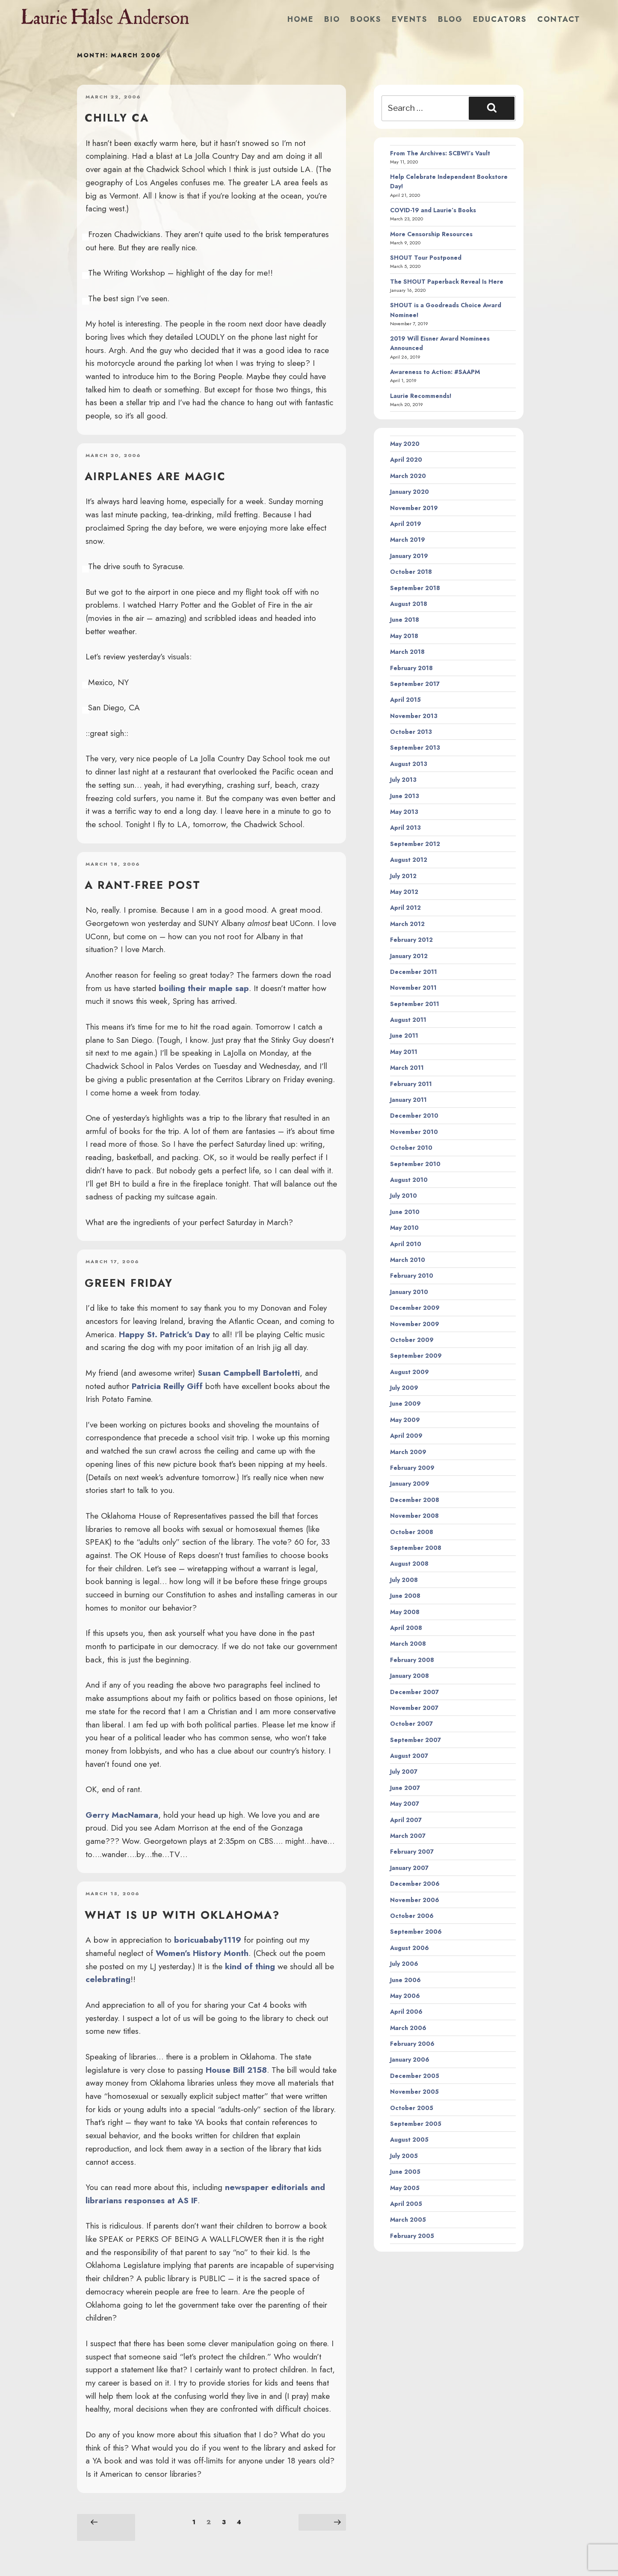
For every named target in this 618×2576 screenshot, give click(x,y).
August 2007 (409, 1755)
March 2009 (408, 1452)
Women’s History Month (202, 1953)
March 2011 (407, 1067)
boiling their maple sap (204, 988)
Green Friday (129, 1283)
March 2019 (407, 539)
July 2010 (403, 1195)
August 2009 (409, 1372)
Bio (332, 19)
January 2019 (409, 556)
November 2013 (414, 716)
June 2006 (405, 1980)
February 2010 (411, 1275)
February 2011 (411, 1084)
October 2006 (412, 1915)
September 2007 (415, 1740)
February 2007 (412, 1851)
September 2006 (416, 1931)
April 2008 (406, 1627)
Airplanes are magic (155, 476)
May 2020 (405, 443)
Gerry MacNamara (122, 1815)
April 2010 (405, 1244)
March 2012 (407, 924)
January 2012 (409, 956)
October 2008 (411, 1532)
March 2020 (408, 476)
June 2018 (404, 619)
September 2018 (415, 588)
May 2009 (405, 1420)
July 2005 (404, 2156)
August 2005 (409, 2139)
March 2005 (408, 2219)
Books (365, 19)
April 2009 (406, 1435)
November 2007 (414, 1707)
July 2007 (403, 1771)
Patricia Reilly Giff (167, 1386)
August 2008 (409, 1563)
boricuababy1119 (207, 1940)
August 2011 (408, 1019)
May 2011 (403, 1052)
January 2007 (409, 1868)
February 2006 (412, 2043)
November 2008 (414, 1515)
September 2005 (415, 2123)
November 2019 (414, 508)
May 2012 (404, 891)
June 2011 (404, 1035)
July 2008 (404, 1580)
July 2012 (403, 876)
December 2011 (413, 971)
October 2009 (412, 1339)
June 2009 (405, 1403)
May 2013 (404, 811)
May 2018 (404, 636)
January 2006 (409, 2059)
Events (410, 19)
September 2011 (414, 1004)
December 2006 (415, 1883)
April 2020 (406, 459)
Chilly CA (117, 117)
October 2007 (411, 1723)
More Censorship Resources (431, 234)
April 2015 (405, 699)
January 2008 (409, 1675)
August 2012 (408, 859)
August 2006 (409, 1948)
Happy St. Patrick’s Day (164, 1334)
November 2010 (414, 1132)
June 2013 (404, 796)
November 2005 (414, 2091)
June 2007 (405, 1788)
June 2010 (405, 1212)
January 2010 (409, 1292)
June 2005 (405, 2171)
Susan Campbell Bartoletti (249, 1373)
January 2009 (409, 1483)
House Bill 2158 (236, 2070)
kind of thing (250, 1966)
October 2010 (411, 1147)
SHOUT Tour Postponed (425, 257)
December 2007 (414, 1692)
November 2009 (414, 1324)
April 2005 (406, 2203)
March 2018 (407, 651)
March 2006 (408, 2028)
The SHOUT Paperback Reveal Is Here (446, 281)
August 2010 (409, 1179)
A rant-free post (143, 885)
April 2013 (405, 827)
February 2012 (411, 939)
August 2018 (408, 603)
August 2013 (408, 764)
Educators (500, 19)
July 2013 (403, 779)
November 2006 (414, 1900)
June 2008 (405, 1595)
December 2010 (414, 1115)
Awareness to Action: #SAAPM (435, 372)
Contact (558, 19)
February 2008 (412, 1660)
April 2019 (405, 523)
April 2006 (406, 2011)
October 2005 (411, 2108)
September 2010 (415, 1164)
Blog (450, 19)
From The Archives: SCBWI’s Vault (440, 153)
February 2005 (412, 2236)
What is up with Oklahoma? (182, 1915)
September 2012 (415, 844)
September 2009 (416, 1355)
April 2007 (406, 1820)
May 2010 (404, 1227)
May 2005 (405, 2188)
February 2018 (411, 668)
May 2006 (405, 1995)
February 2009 (412, 1467)
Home (300, 19)
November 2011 (413, 987)
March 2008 (408, 1643)
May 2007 (404, 1803)
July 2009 (404, 1387)
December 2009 (415, 1307)
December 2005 (414, 2075)
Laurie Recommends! (421, 396)
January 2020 (409, 491)
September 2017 (415, 684)
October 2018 (411, 571)
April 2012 (405, 907)
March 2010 (407, 1259)
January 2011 (408, 1099)
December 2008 (414, 1500)
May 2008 (405, 1612)
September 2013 (415, 747)
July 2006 (404, 1963)
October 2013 (411, 731)
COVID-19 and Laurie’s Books (433, 210)
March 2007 (408, 1835)
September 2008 (415, 1547)
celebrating (108, 1979)
